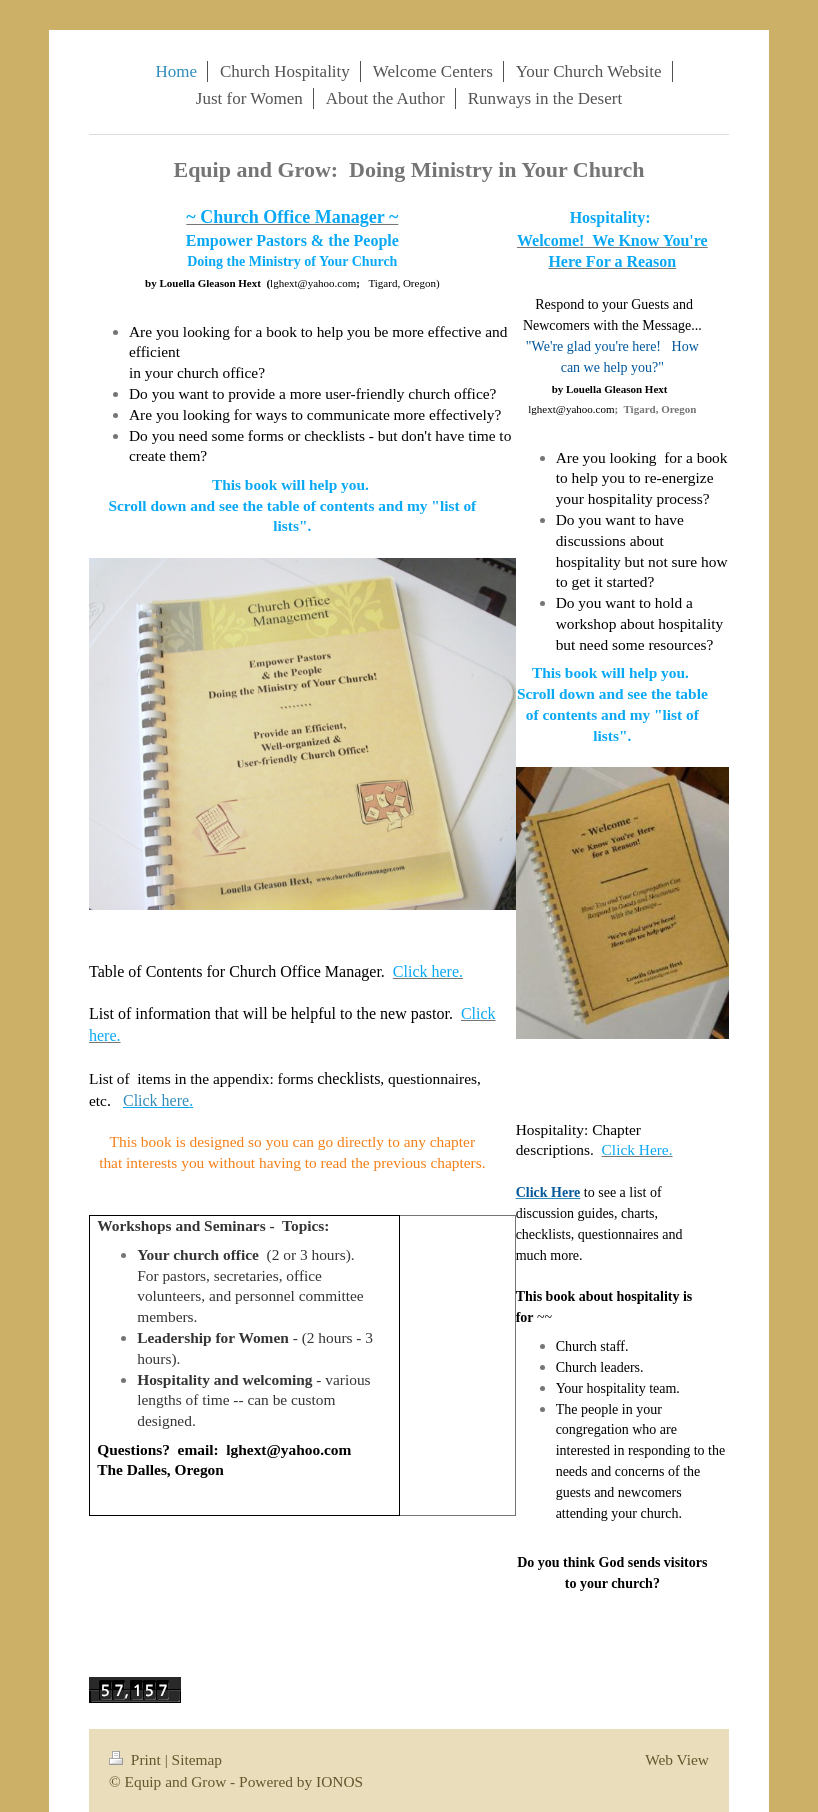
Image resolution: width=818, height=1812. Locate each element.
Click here (156, 1100)
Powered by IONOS (301, 1781)
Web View (677, 1759)
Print (137, 1759)
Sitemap (197, 1759)
